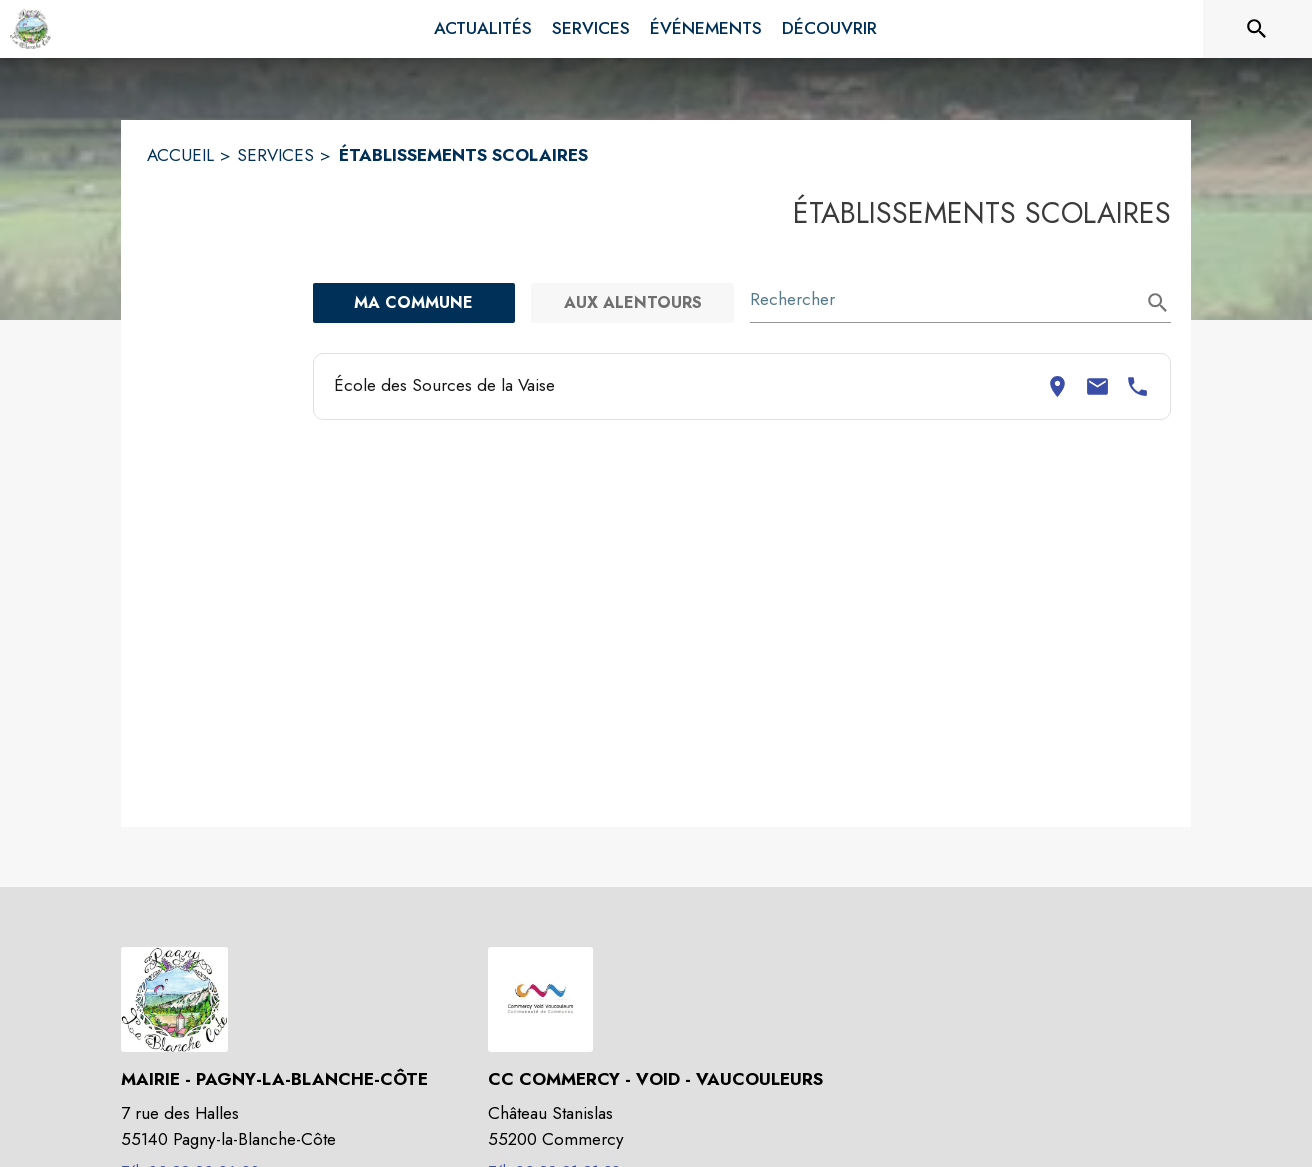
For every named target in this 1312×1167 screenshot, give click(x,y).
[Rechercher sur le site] (1257, 29)
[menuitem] (483, 29)
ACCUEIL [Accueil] (180, 155)
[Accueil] (30, 29)
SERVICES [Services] (275, 155)
